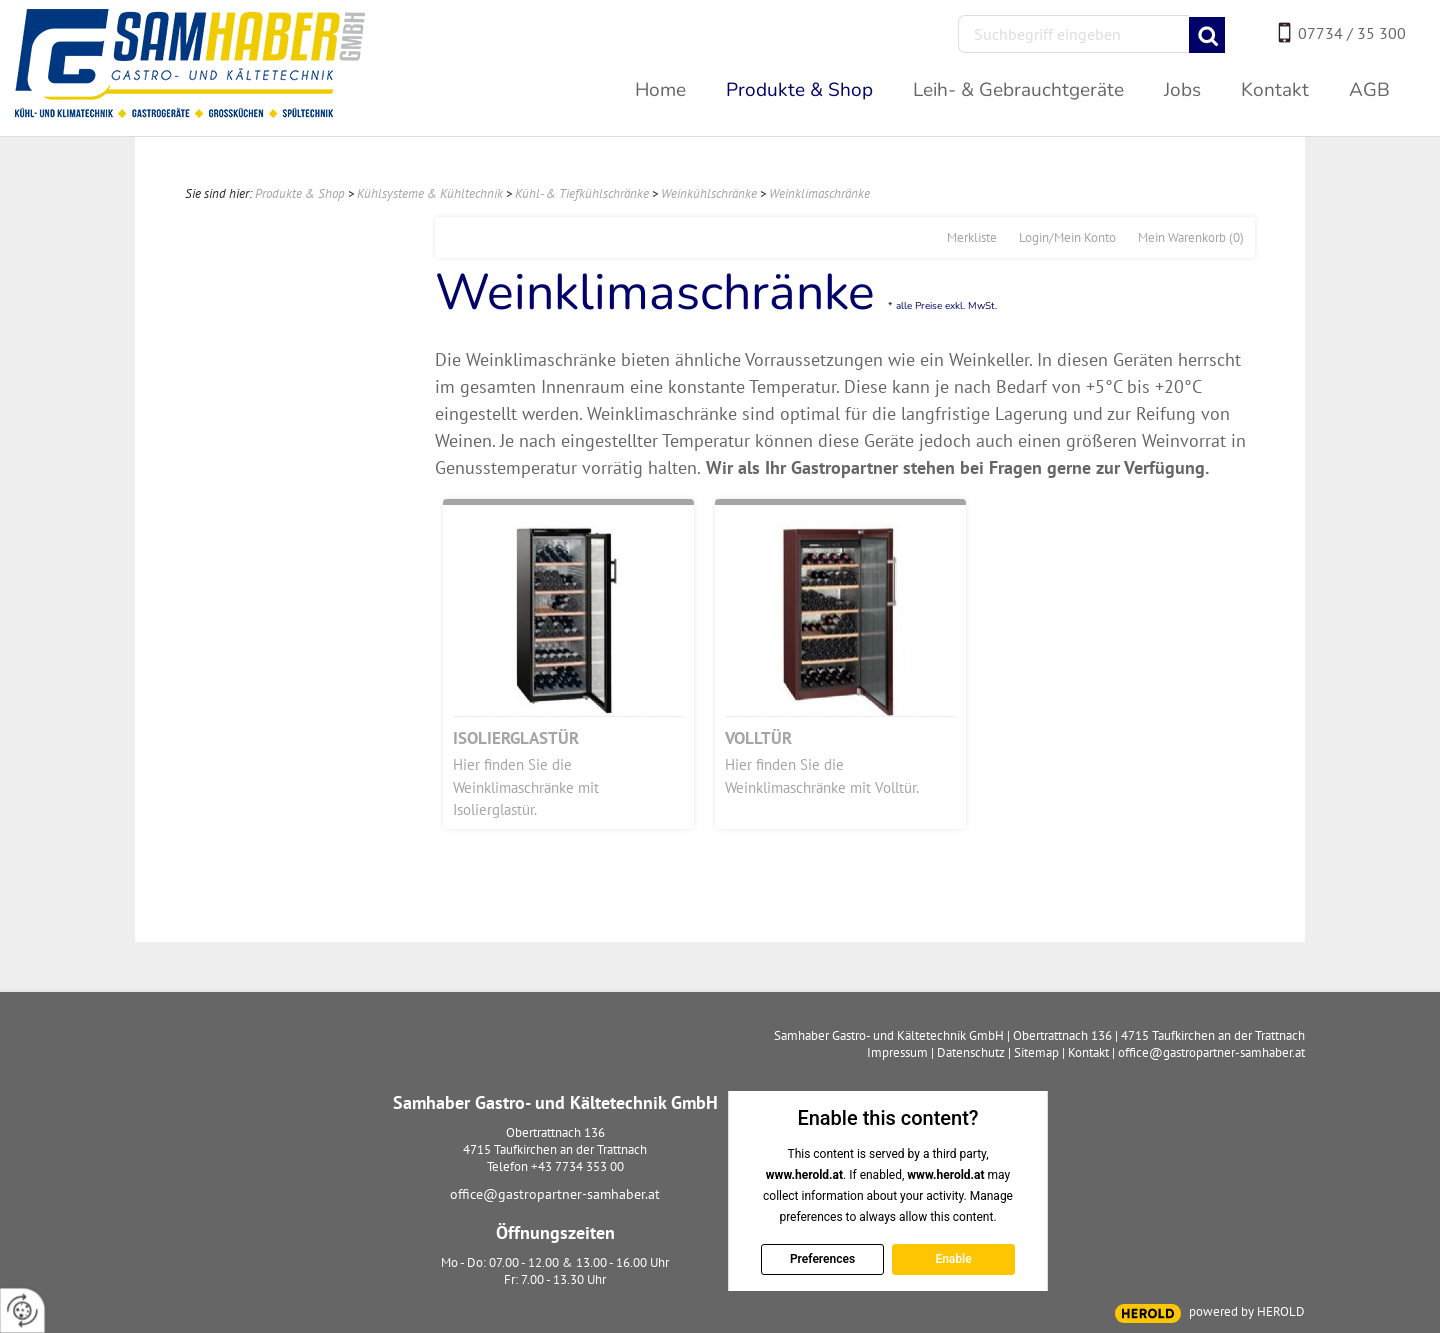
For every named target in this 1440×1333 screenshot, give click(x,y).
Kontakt (1088, 1052)
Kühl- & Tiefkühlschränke (582, 193)
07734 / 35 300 (1352, 33)
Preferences (821, 1259)
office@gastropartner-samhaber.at (555, 1194)
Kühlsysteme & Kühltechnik (430, 193)
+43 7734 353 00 (577, 1166)
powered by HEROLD (1247, 1311)
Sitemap (1036, 1052)
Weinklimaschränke (819, 193)
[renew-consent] (22, 1310)
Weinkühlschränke (709, 193)
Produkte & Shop (300, 193)
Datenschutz (971, 1052)
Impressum (897, 1052)
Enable (953, 1259)
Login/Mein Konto (1067, 237)
